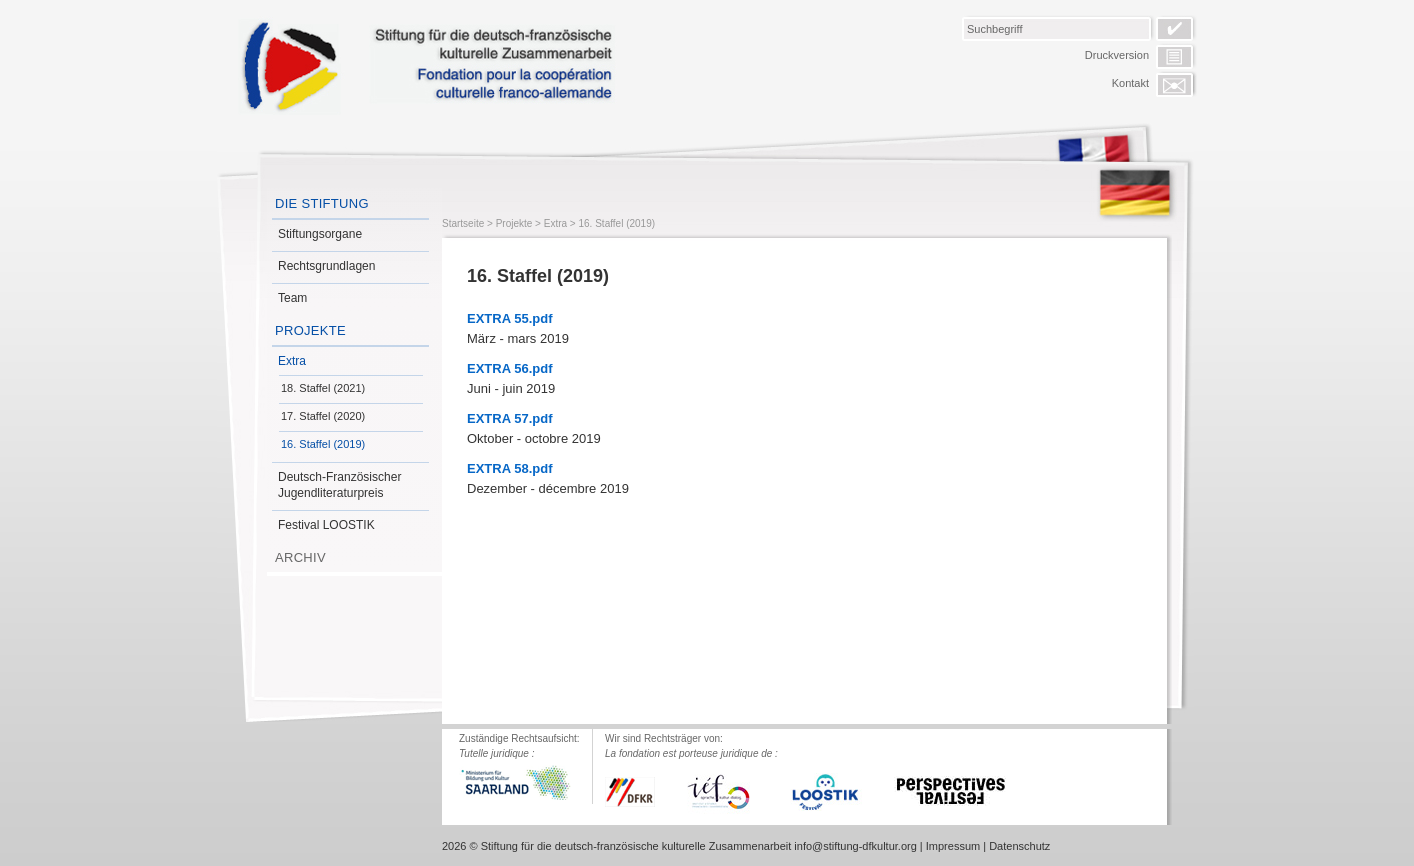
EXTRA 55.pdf (509, 318)
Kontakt (1130, 83)
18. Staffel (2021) (323, 388)
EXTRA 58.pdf (509, 468)
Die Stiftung (322, 203)
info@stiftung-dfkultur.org (855, 846)
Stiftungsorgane (320, 234)
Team (292, 298)
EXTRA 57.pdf (509, 418)
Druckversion (1117, 55)
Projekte (310, 330)
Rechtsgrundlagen (326, 266)
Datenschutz (1019, 846)
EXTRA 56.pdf (509, 368)
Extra (292, 361)
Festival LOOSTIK (326, 525)
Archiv (300, 557)
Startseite (463, 223)
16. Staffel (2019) (323, 444)
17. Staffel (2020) (323, 416)
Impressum (953, 846)
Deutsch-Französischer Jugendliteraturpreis (339, 485)
